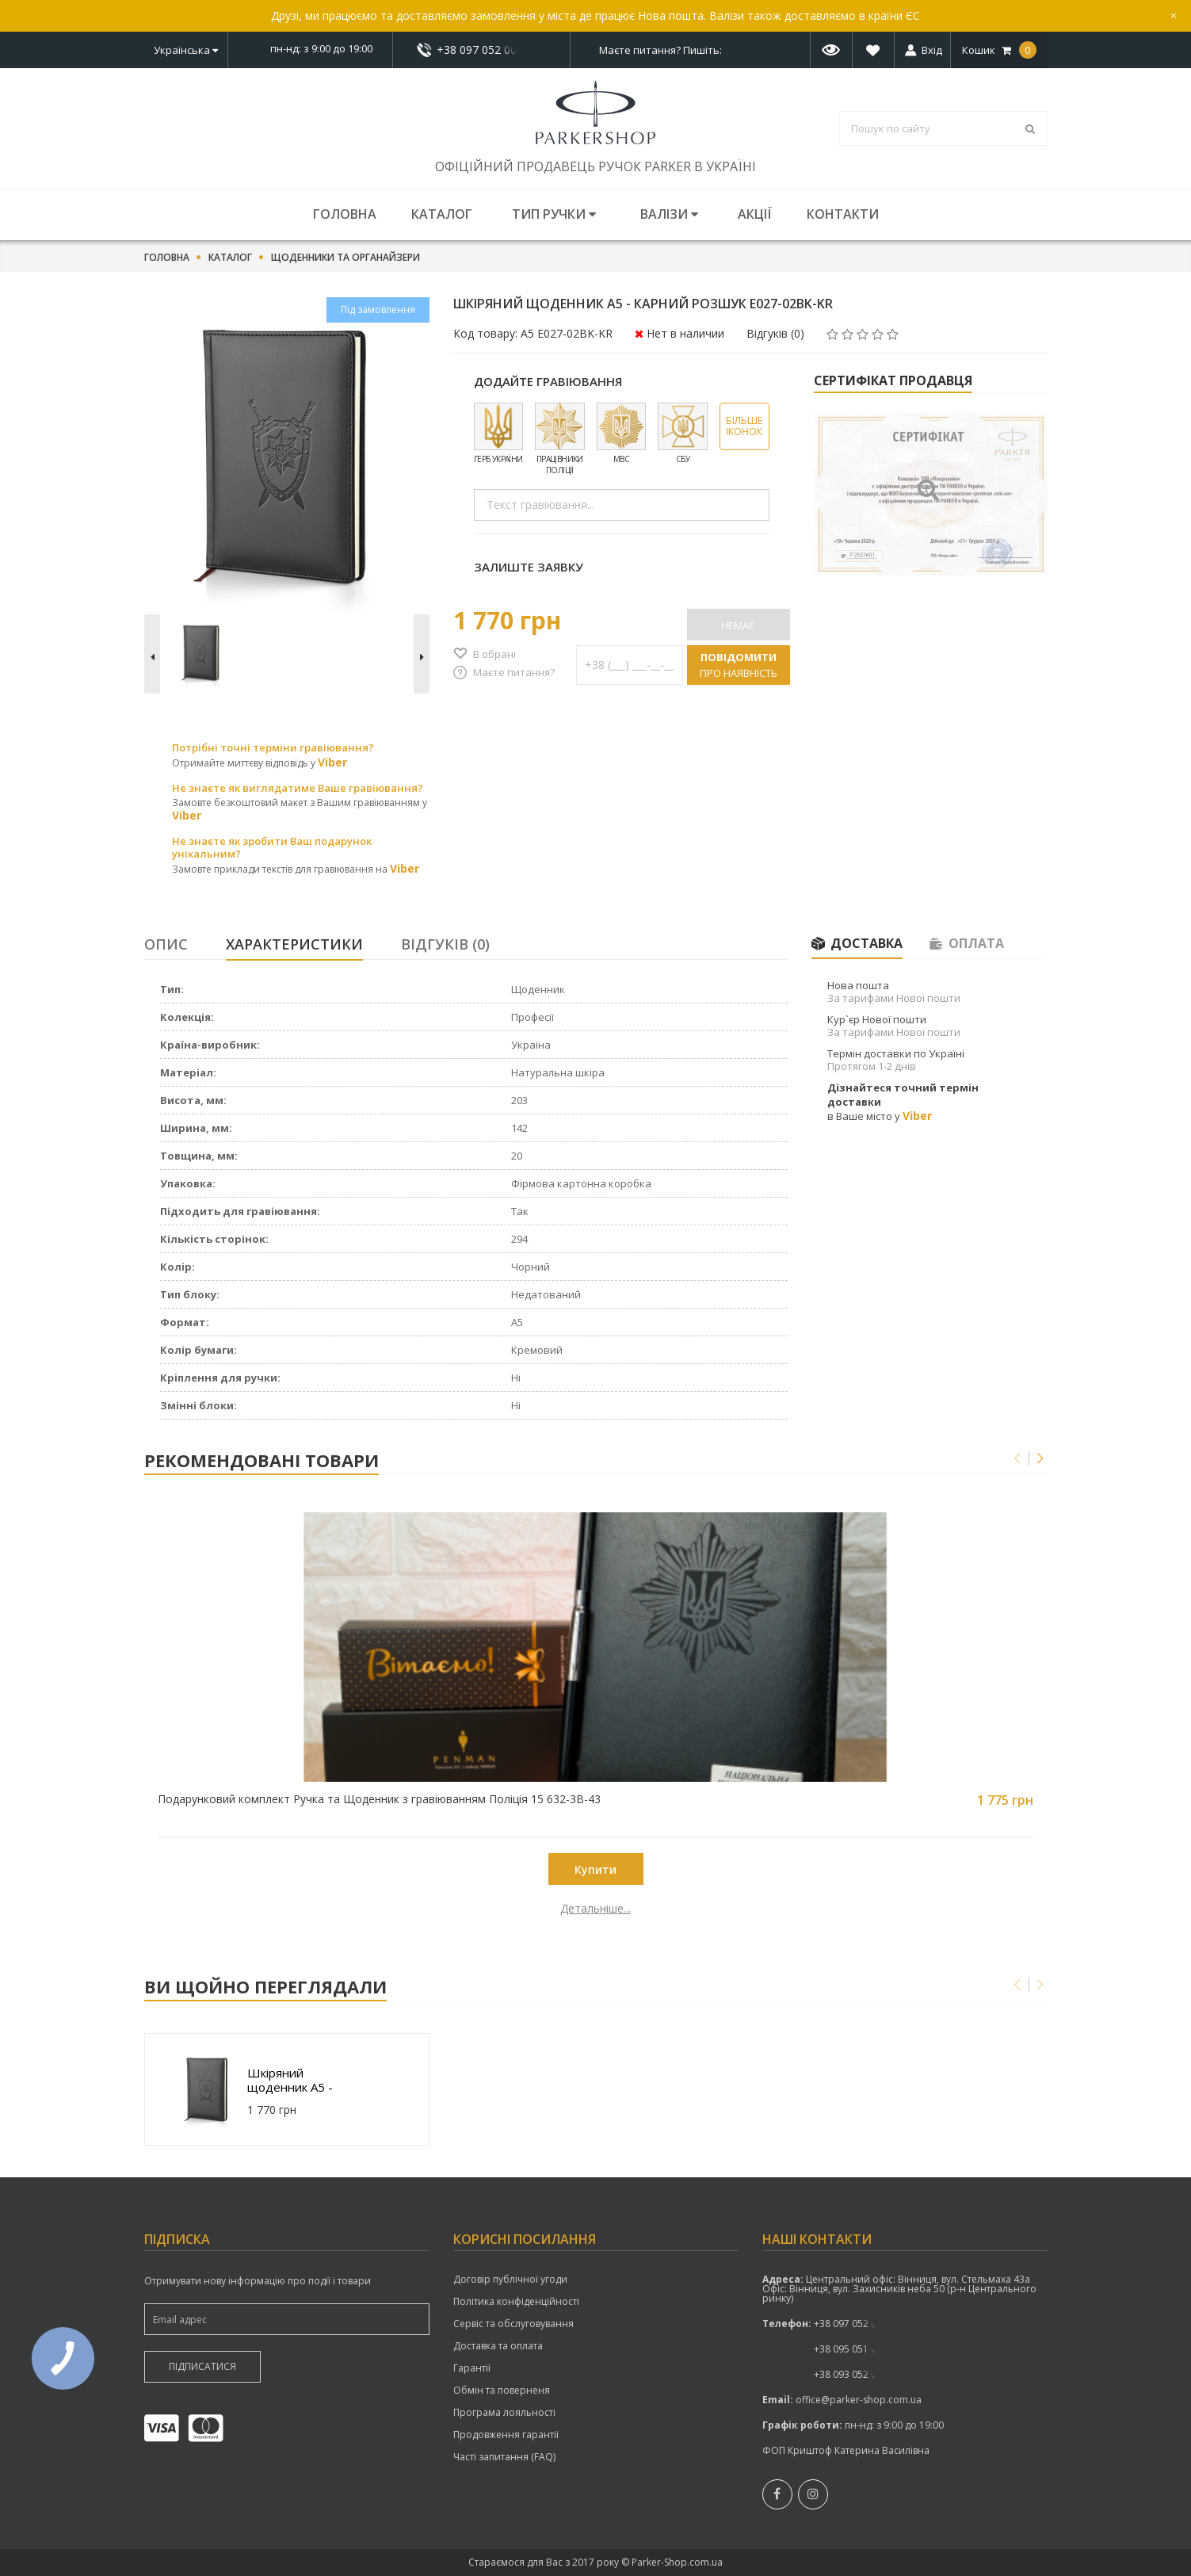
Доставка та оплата (498, 2346)
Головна (344, 214)
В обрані (494, 654)
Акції (755, 214)
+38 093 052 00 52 (854, 2374)
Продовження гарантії (506, 2435)
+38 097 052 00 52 (481, 50)
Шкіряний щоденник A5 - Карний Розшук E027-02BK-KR (292, 2080)
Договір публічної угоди (510, 2279)
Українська (186, 50)
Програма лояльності (504, 2412)
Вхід (932, 50)
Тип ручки (554, 214)
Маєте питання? (514, 672)
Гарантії (472, 2368)
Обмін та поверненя (501, 2390)
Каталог (441, 214)
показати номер (481, 49)
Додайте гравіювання (548, 381)
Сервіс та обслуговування (513, 2324)
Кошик (999, 50)
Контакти (843, 214)
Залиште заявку (528, 566)
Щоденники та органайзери (345, 257)
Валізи (669, 214)
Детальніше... (257, 1908)
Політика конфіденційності (516, 2302)
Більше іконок (744, 426)
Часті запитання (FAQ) (504, 2457)
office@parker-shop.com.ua (859, 2399)
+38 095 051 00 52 (854, 2349)
